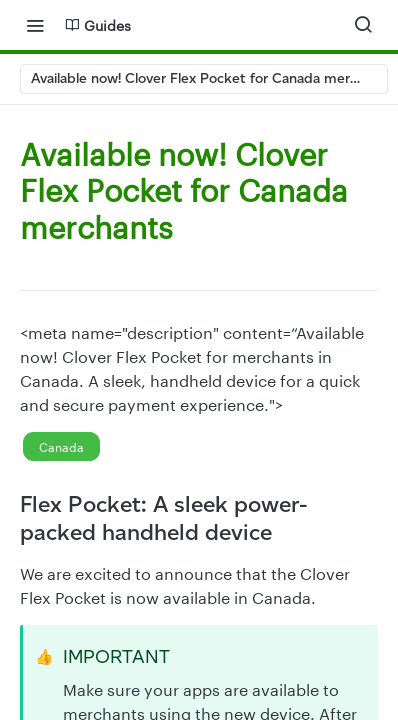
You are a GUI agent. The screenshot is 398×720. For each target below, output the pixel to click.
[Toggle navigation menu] (35, 25)
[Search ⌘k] (363, 25)
